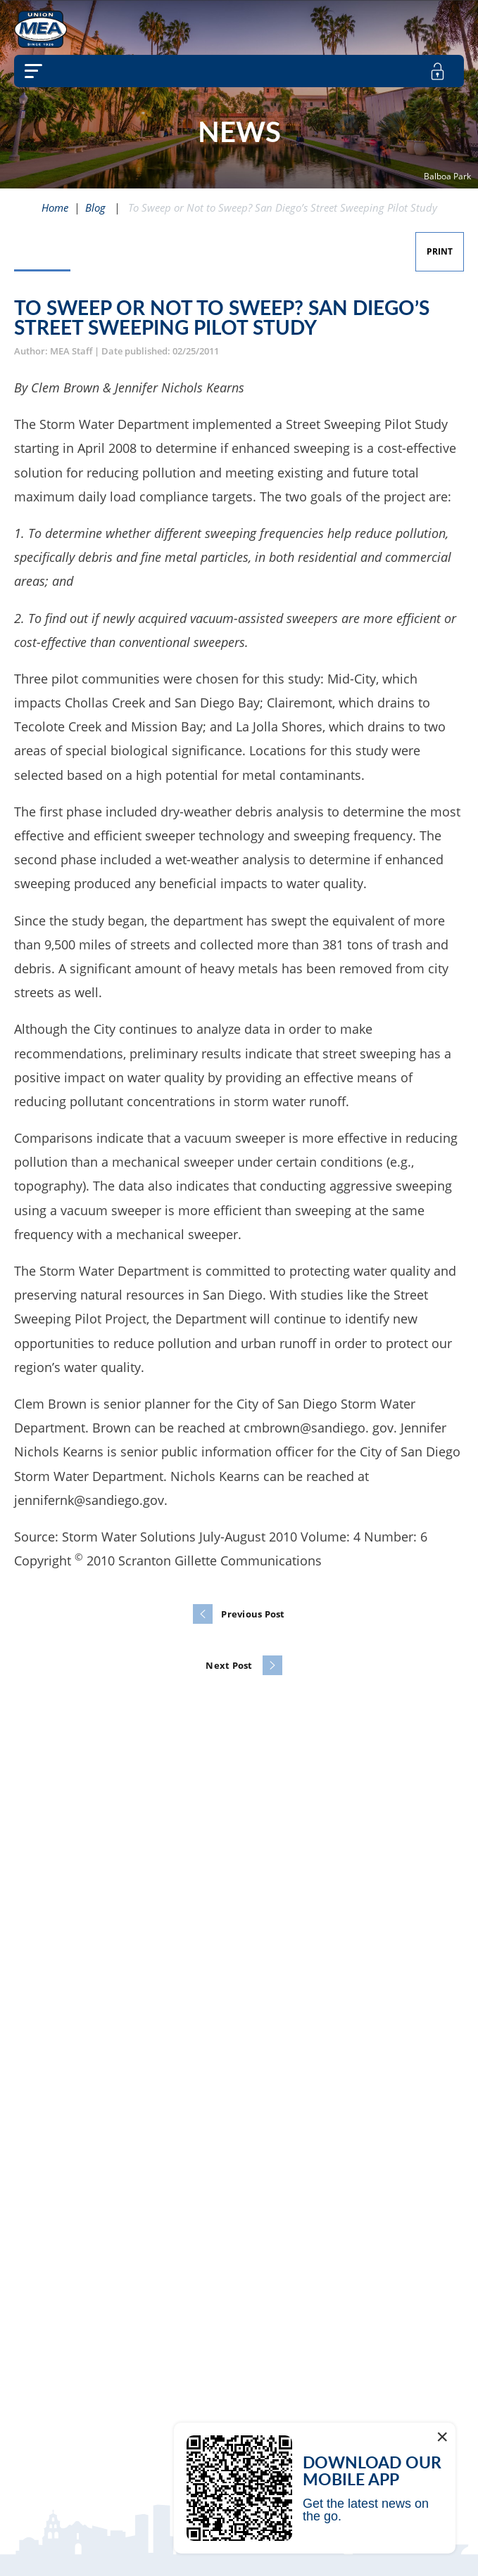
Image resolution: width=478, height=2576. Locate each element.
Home (55, 207)
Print (440, 251)
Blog (95, 207)
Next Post (229, 1665)
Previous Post (252, 1614)
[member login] (437, 71)
